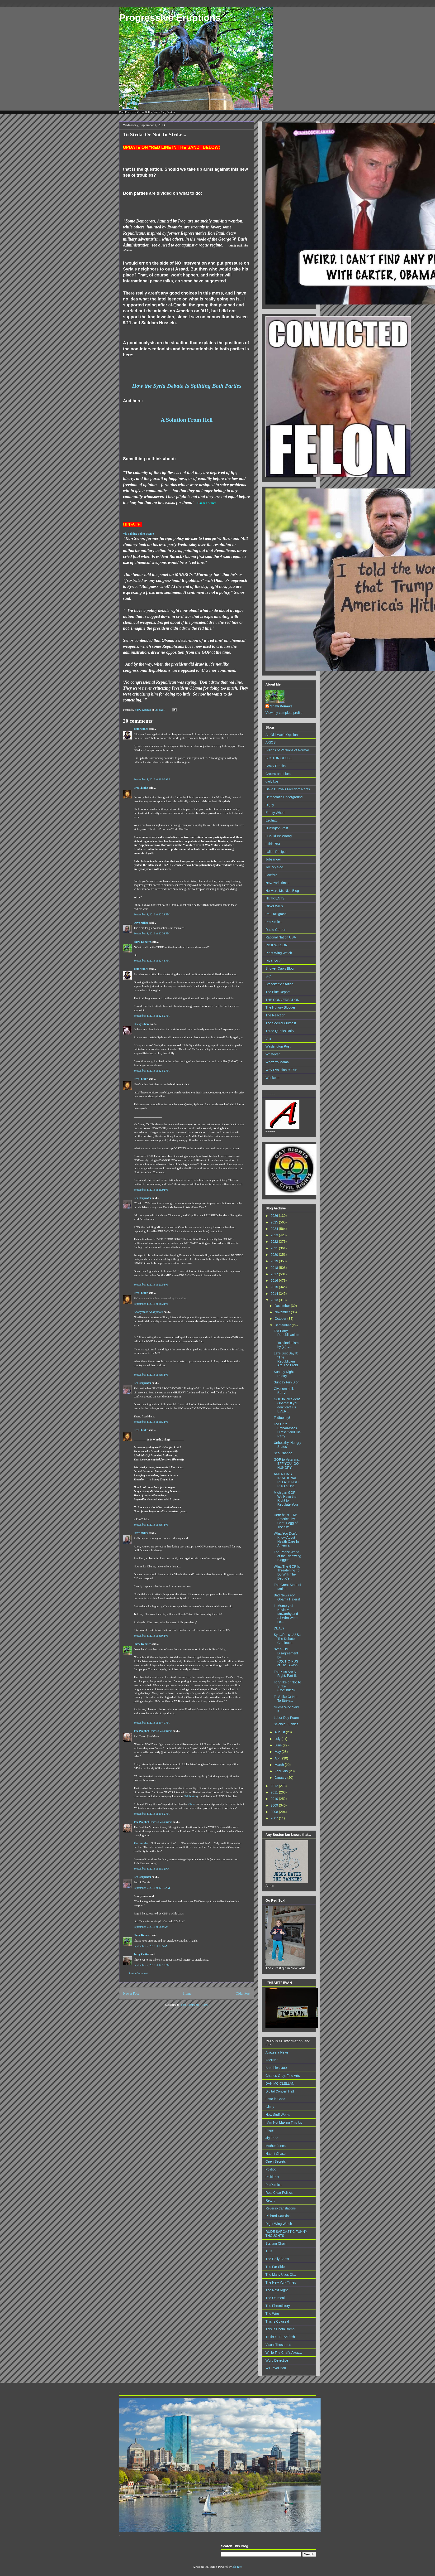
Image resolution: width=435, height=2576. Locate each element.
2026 (275, 1216)
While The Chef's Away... (283, 2352)
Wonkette (272, 1078)
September (283, 1325)
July (277, 1739)
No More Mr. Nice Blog (282, 891)
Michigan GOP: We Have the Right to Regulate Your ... (286, 1500)
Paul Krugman (276, 914)
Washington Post (277, 1046)
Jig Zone (271, 2138)
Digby (269, 805)
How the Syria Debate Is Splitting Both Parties (186, 386)
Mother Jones (275, 2146)
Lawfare (271, 875)
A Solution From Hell (187, 420)
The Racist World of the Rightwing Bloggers (287, 1556)
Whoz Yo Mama (277, 1062)
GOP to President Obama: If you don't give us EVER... (287, 1405)
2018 (275, 1268)
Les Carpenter (142, 1198)
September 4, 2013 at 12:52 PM (152, 1015)
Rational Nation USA (280, 937)
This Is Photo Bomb (279, 2329)
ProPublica (273, 922)
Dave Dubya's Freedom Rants (287, 789)
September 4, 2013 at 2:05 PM (151, 1284)
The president (141, 1843)
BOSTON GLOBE (278, 758)
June (278, 1745)
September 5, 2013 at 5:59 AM (151, 1926)
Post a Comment (138, 1973)
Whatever (272, 1054)
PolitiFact (272, 2177)
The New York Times (280, 2282)
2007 (275, 1818)
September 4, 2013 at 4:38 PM (151, 1374)
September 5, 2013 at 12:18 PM (152, 1965)
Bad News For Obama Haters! (287, 1597)
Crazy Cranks (275, 766)
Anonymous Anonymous (148, 1312)
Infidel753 (272, 844)
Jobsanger (273, 859)
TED (268, 2251)
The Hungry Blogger (280, 1007)
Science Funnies (286, 1724)
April (278, 1758)
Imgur (269, 2130)
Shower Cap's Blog (279, 968)
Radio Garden (275, 930)
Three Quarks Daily (279, 1031)
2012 (275, 1786)
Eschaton (272, 820)
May (278, 1752)
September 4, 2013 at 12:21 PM (152, 914)
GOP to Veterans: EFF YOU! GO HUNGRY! (287, 1463)
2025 (275, 1222)
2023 (275, 1235)
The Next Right (276, 2290)
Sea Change (283, 1453)
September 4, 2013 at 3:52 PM (151, 1303)
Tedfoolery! (282, 1418)
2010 (275, 1799)
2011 (275, 1792)
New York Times (277, 883)
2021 (275, 1248)
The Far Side (275, 2267)
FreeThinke (141, 787)
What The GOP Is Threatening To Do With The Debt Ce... (287, 1572)
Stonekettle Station (279, 984)
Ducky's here (142, 1024)
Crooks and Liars (278, 774)
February (281, 1771)
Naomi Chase (275, 2154)
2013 (275, 1300)
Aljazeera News (276, 2052)
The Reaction (275, 1015)
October (280, 1318)
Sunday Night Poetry (284, 1374)
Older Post (243, 1993)
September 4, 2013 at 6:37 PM (151, 1524)
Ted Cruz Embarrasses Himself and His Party (287, 1430)
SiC (268, 976)
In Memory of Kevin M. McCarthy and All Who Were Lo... (286, 1614)
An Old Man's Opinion (281, 735)
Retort (269, 2200)
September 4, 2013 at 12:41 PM (152, 960)
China (192, 1804)
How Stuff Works (277, 2115)
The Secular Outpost (280, 1023)
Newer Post (131, 1993)
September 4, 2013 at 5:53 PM (151, 1421)
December (282, 1306)
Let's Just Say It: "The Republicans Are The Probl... (287, 1359)
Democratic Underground (284, 797)
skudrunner (141, 728)
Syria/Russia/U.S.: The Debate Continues (287, 1639)
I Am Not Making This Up (283, 2122)
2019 (275, 1261)
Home (187, 1993)
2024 (275, 1229)
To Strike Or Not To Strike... (286, 1699)
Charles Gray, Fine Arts (282, 2076)
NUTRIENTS (274, 898)
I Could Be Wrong (278, 836)
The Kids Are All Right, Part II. (285, 1674)
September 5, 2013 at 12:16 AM (152, 1888)
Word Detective (276, 2360)
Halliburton (190, 1796)
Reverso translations (280, 2208)
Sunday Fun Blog (286, 1382)
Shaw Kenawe (142, 941)
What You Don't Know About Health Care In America (286, 1539)
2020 (275, 1255)
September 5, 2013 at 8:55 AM (151, 1946)
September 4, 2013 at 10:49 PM (152, 1722)
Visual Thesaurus (278, 2345)
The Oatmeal (275, 2298)
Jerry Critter (142, 1954)
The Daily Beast (277, 2259)
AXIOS (270, 742)
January (280, 1777)
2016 (275, 1280)
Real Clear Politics (279, 2192)
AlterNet (271, 2060)
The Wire (272, 2313)
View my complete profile (283, 713)
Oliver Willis (274, 906)
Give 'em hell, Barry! (284, 1391)
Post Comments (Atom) (194, 2004)
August (280, 1732)
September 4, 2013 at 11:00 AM (152, 779)
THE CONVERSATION (282, 1000)
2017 (275, 1274)
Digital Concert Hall (279, 2091)
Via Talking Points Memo (138, 533)
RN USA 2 (273, 961)
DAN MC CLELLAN (279, 2083)
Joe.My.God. (274, 867)
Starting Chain (276, 2243)
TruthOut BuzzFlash (280, 2337)
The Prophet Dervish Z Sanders (153, 1731)
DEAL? (279, 1628)
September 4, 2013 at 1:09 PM (151, 1189)
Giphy (269, 2107)
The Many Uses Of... (280, 2274)
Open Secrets (275, 2161)
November (282, 1312)
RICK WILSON (276, 945)
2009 (275, 1805)
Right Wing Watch (278, 953)
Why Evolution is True (281, 1070)
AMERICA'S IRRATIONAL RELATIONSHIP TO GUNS (286, 1480)
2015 (275, 1287)
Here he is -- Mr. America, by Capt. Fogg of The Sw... (286, 1521)
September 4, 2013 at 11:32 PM (152, 1868)
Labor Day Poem (286, 1718)
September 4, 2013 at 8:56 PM (151, 1635)
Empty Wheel (275, 813)
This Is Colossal (277, 2321)
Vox (268, 1039)
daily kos (271, 781)
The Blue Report (277, 992)
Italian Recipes (276, 852)
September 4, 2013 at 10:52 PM (152, 1813)
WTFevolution (275, 2368)
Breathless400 (276, 2068)
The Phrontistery (277, 2306)
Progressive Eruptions (170, 17)
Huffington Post (276, 828)
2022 (275, 1241)
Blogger (236, 2566)
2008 (275, 1812)
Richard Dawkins (277, 2216)
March (279, 1765)
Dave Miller (141, 922)
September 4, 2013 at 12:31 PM (152, 933)
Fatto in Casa (275, 2099)
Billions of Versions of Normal (287, 750)
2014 (275, 1293)
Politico (270, 2169)
